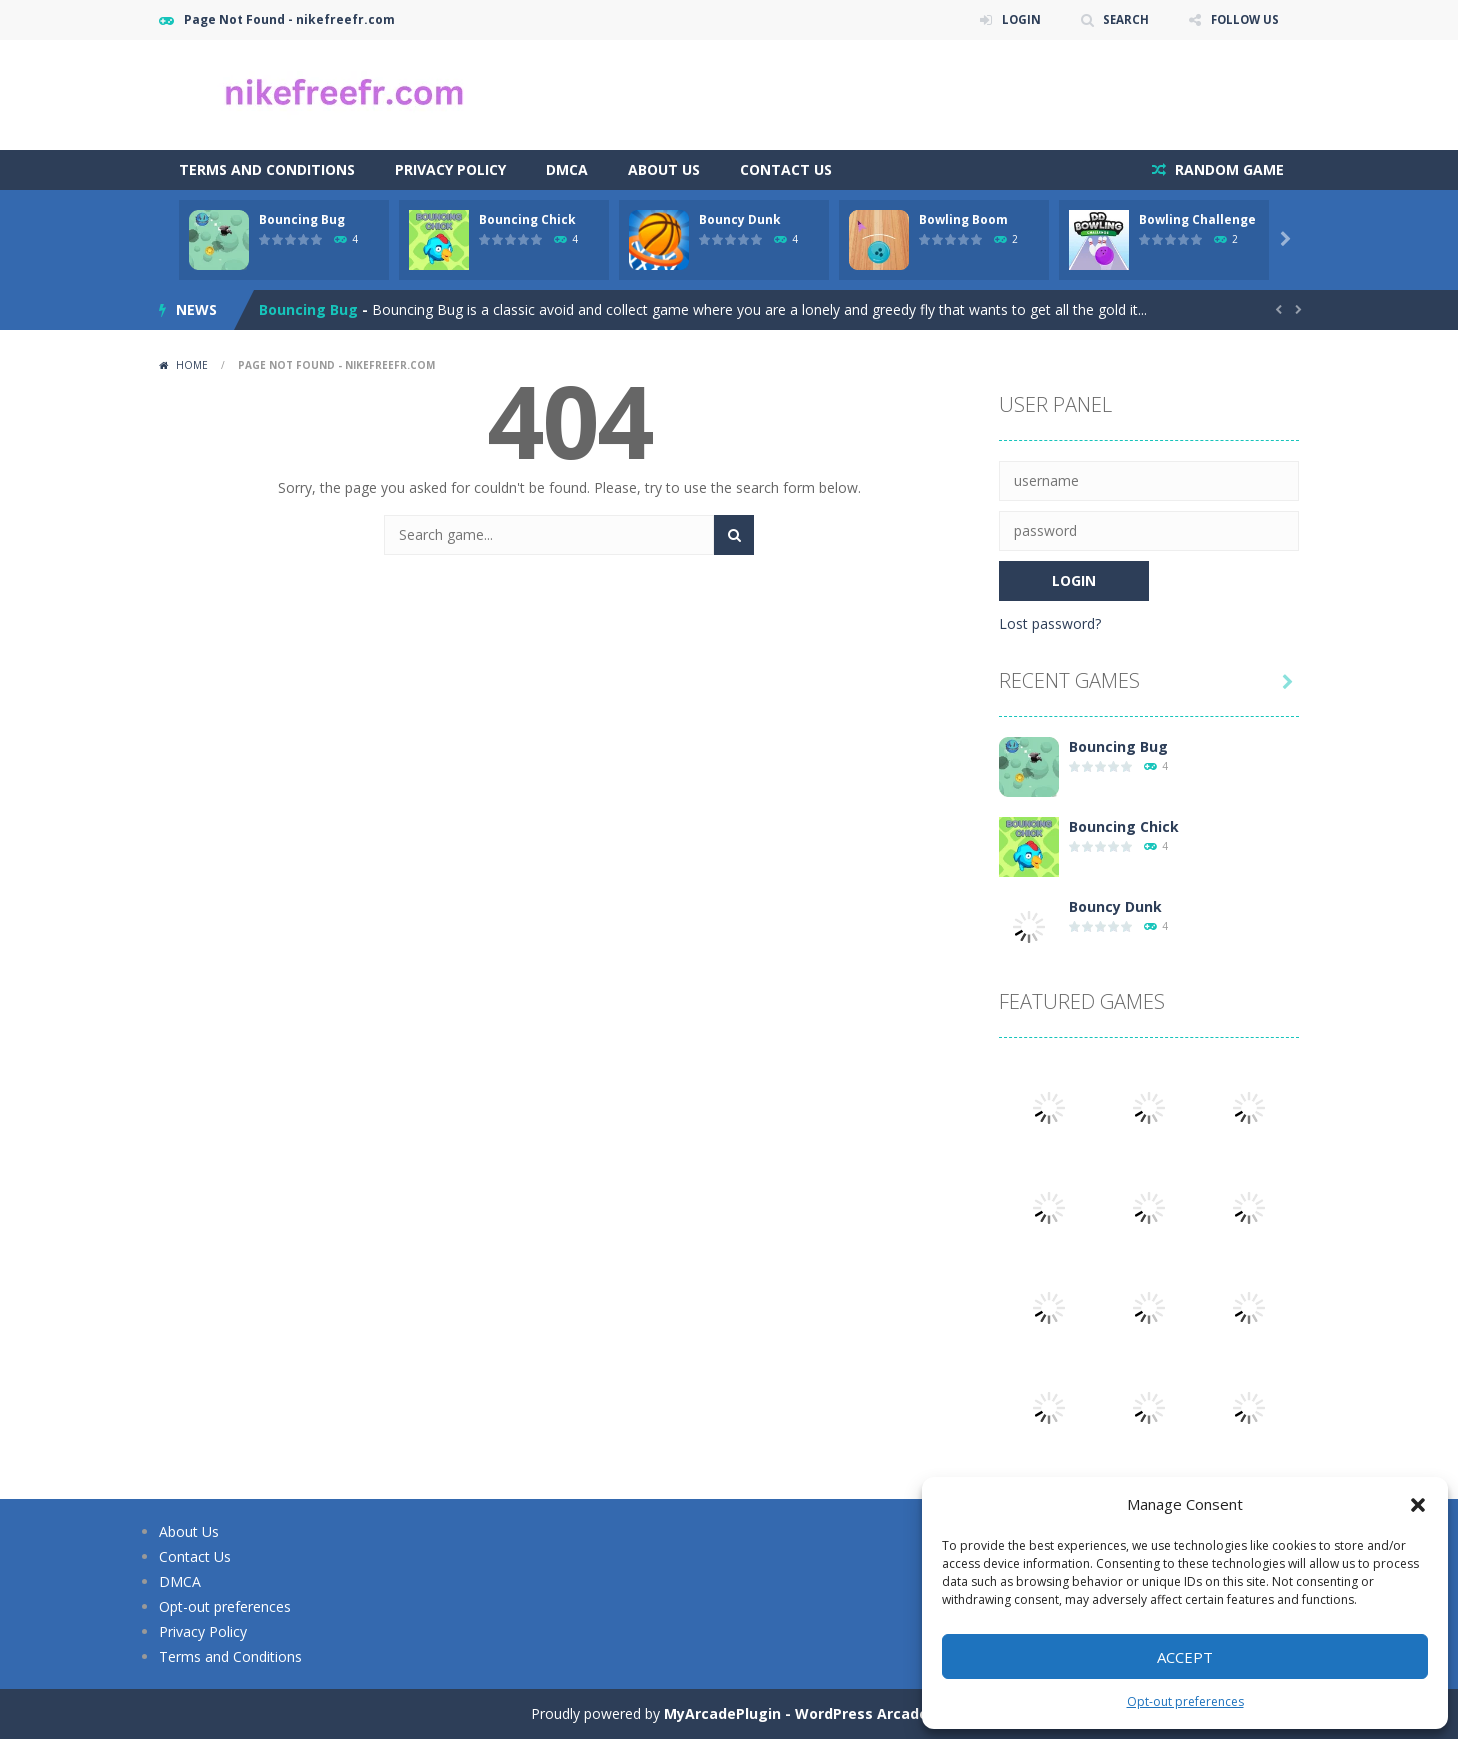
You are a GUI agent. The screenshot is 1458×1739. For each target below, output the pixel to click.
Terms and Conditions (267, 169)
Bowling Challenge (1197, 219)
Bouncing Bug (302, 219)
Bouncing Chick (527, 219)
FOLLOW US (1243, 19)
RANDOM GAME (1227, 169)
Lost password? (1050, 623)
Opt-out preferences (1185, 1701)
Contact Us (786, 169)
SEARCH (1121, 19)
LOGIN (1015, 19)
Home (192, 365)
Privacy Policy (450, 169)
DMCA (567, 169)
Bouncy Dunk (740, 219)
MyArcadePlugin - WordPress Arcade (796, 1713)
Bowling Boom (963, 219)
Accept (1185, 1657)
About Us (664, 169)
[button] (1418, 1505)
